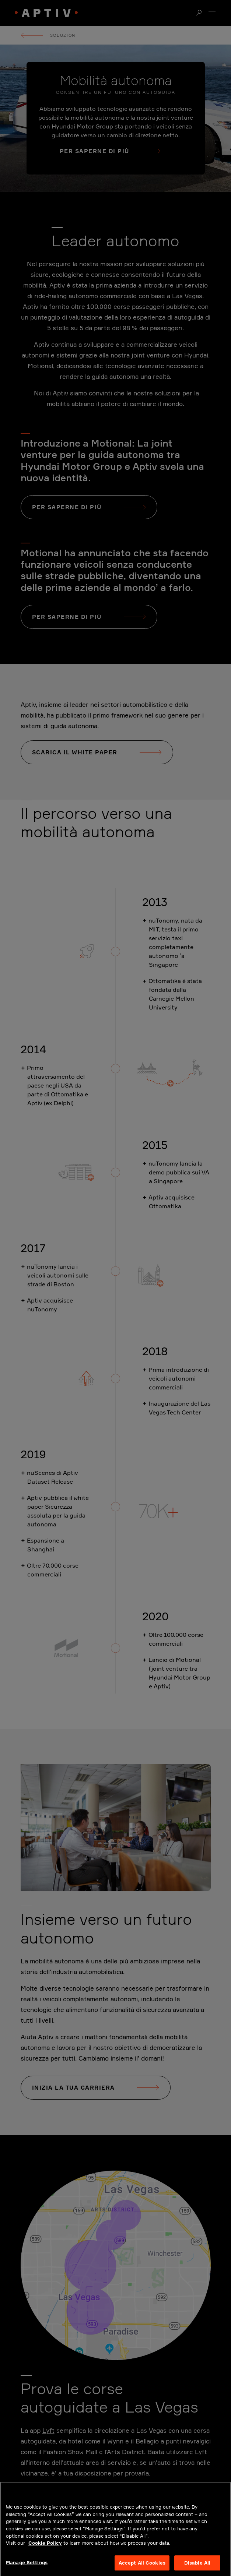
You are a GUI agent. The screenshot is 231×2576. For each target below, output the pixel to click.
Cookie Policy (45, 2546)
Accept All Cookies (142, 2565)
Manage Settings (27, 2565)
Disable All (197, 2565)
